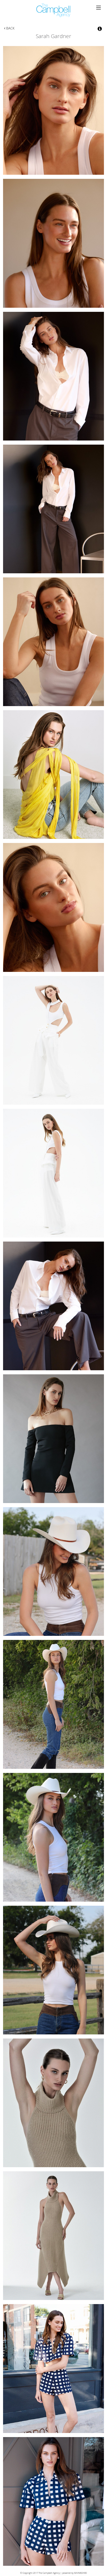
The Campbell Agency (53, 10)
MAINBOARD (80, 2572)
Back (9, 28)
